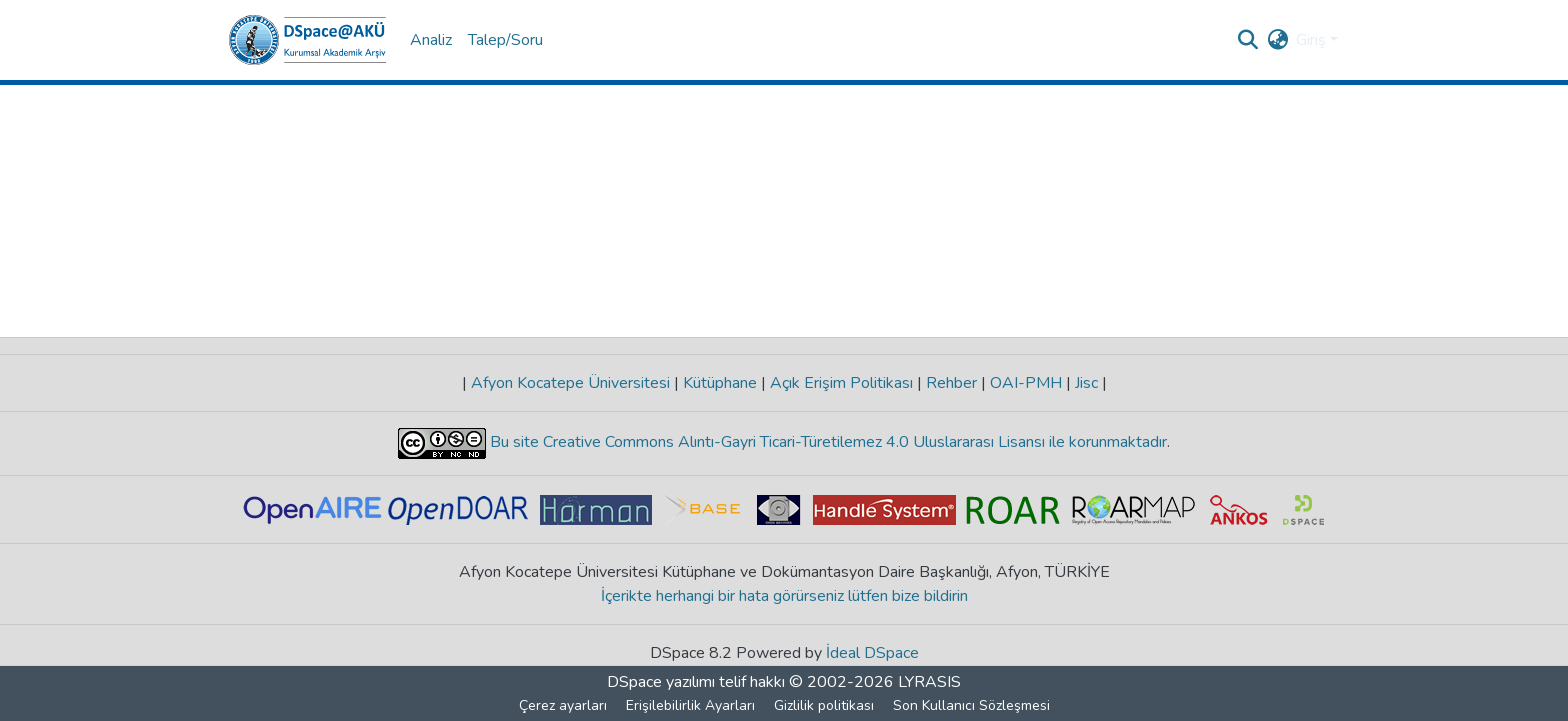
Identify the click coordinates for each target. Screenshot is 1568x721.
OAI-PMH (1026, 383)
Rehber (951, 383)
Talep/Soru (505, 40)
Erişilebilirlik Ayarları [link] (690, 705)
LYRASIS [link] (929, 682)
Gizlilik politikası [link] (824, 705)
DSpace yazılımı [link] (661, 682)
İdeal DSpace (872, 653)
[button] (307, 40)
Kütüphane (720, 383)
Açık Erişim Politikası (841, 383)
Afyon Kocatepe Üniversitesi (570, 383)
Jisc (1086, 383)
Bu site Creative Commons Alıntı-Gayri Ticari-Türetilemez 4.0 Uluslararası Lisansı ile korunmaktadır (826, 442)
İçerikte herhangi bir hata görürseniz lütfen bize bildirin (784, 596)
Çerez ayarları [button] (563, 705)
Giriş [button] (1313, 40)
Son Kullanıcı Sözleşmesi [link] (971, 705)
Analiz (431, 40)
